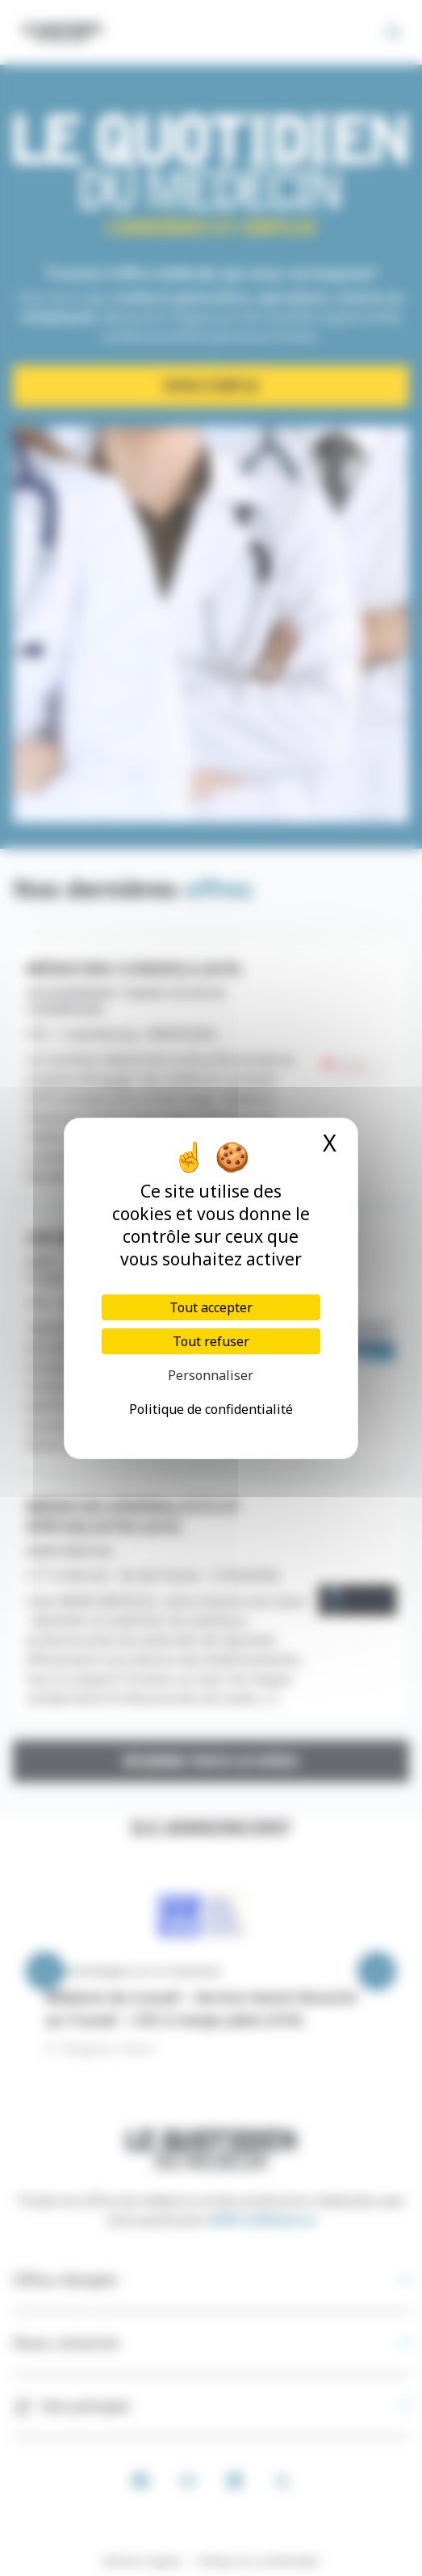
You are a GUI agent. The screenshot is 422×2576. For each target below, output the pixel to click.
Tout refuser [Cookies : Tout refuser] (211, 1341)
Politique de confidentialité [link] (211, 1409)
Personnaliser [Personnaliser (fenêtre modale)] (210, 1375)
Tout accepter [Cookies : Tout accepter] (211, 1307)
